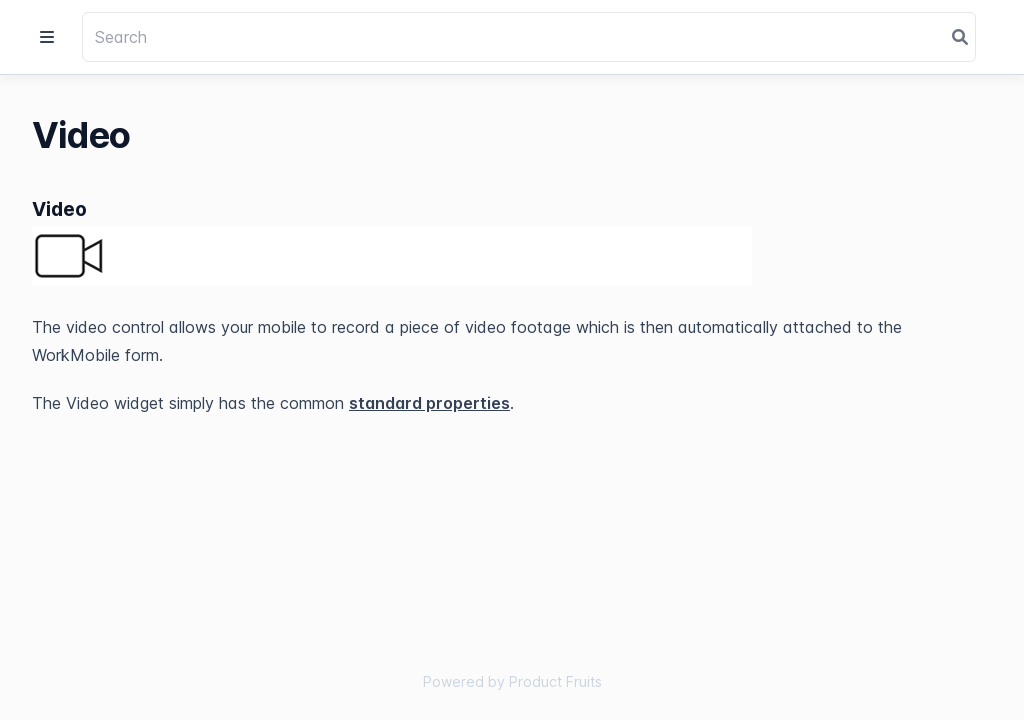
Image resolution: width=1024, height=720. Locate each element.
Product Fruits (555, 681)
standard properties (429, 403)
